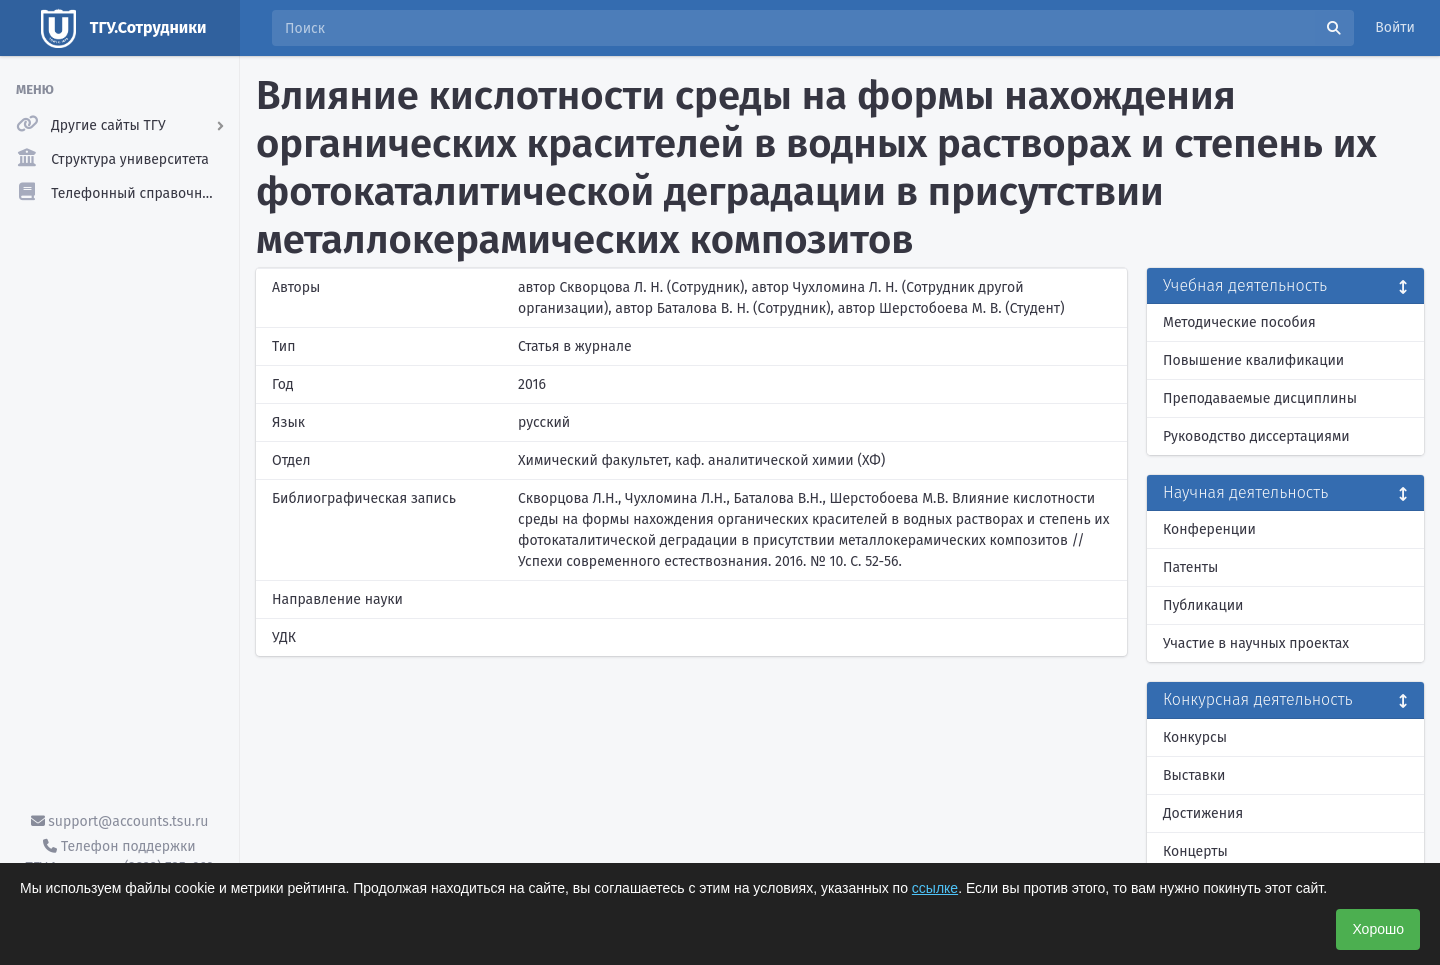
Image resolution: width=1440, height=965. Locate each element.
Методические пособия (1239, 322)
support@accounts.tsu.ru (120, 821)
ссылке (935, 888)
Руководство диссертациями (1256, 436)
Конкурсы (1195, 737)
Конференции (1209, 529)
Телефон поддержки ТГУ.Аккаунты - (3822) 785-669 (119, 857)
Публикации (1203, 605)
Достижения (1203, 813)
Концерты (1195, 851)
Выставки (1194, 775)
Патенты (1190, 567)
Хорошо (1378, 929)
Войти (1395, 27)
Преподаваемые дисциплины (1260, 398)
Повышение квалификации (1253, 360)
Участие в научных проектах (1256, 643)
